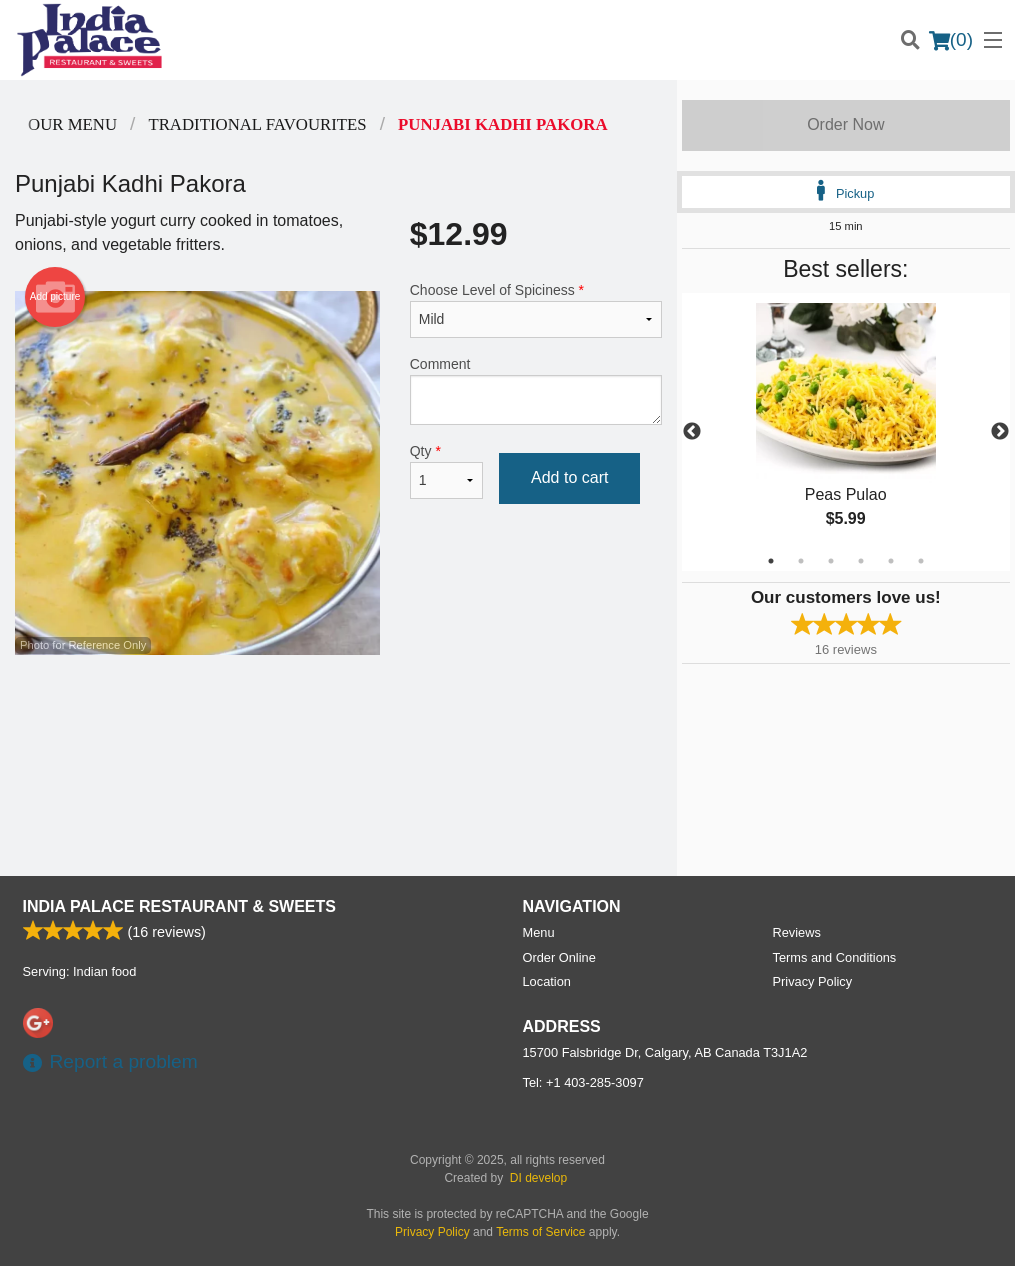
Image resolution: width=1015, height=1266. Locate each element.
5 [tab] (891, 561)
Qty (446, 471)
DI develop (538, 1178)
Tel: (583, 1082)
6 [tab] (921, 561)
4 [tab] (861, 561)
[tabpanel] (846, 432)
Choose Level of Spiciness (536, 310)
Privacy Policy (813, 981)
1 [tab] (771, 561)
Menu (539, 932)
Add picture (55, 297)
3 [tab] (831, 561)
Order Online (559, 957)
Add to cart (569, 477)
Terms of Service (540, 1232)
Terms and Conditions (835, 957)
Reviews (797, 932)
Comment (536, 390)
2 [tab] (801, 561)
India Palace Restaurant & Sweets (179, 906)
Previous (692, 432)
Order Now (845, 124)
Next (1000, 432)
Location (547, 981)
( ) (951, 40)
